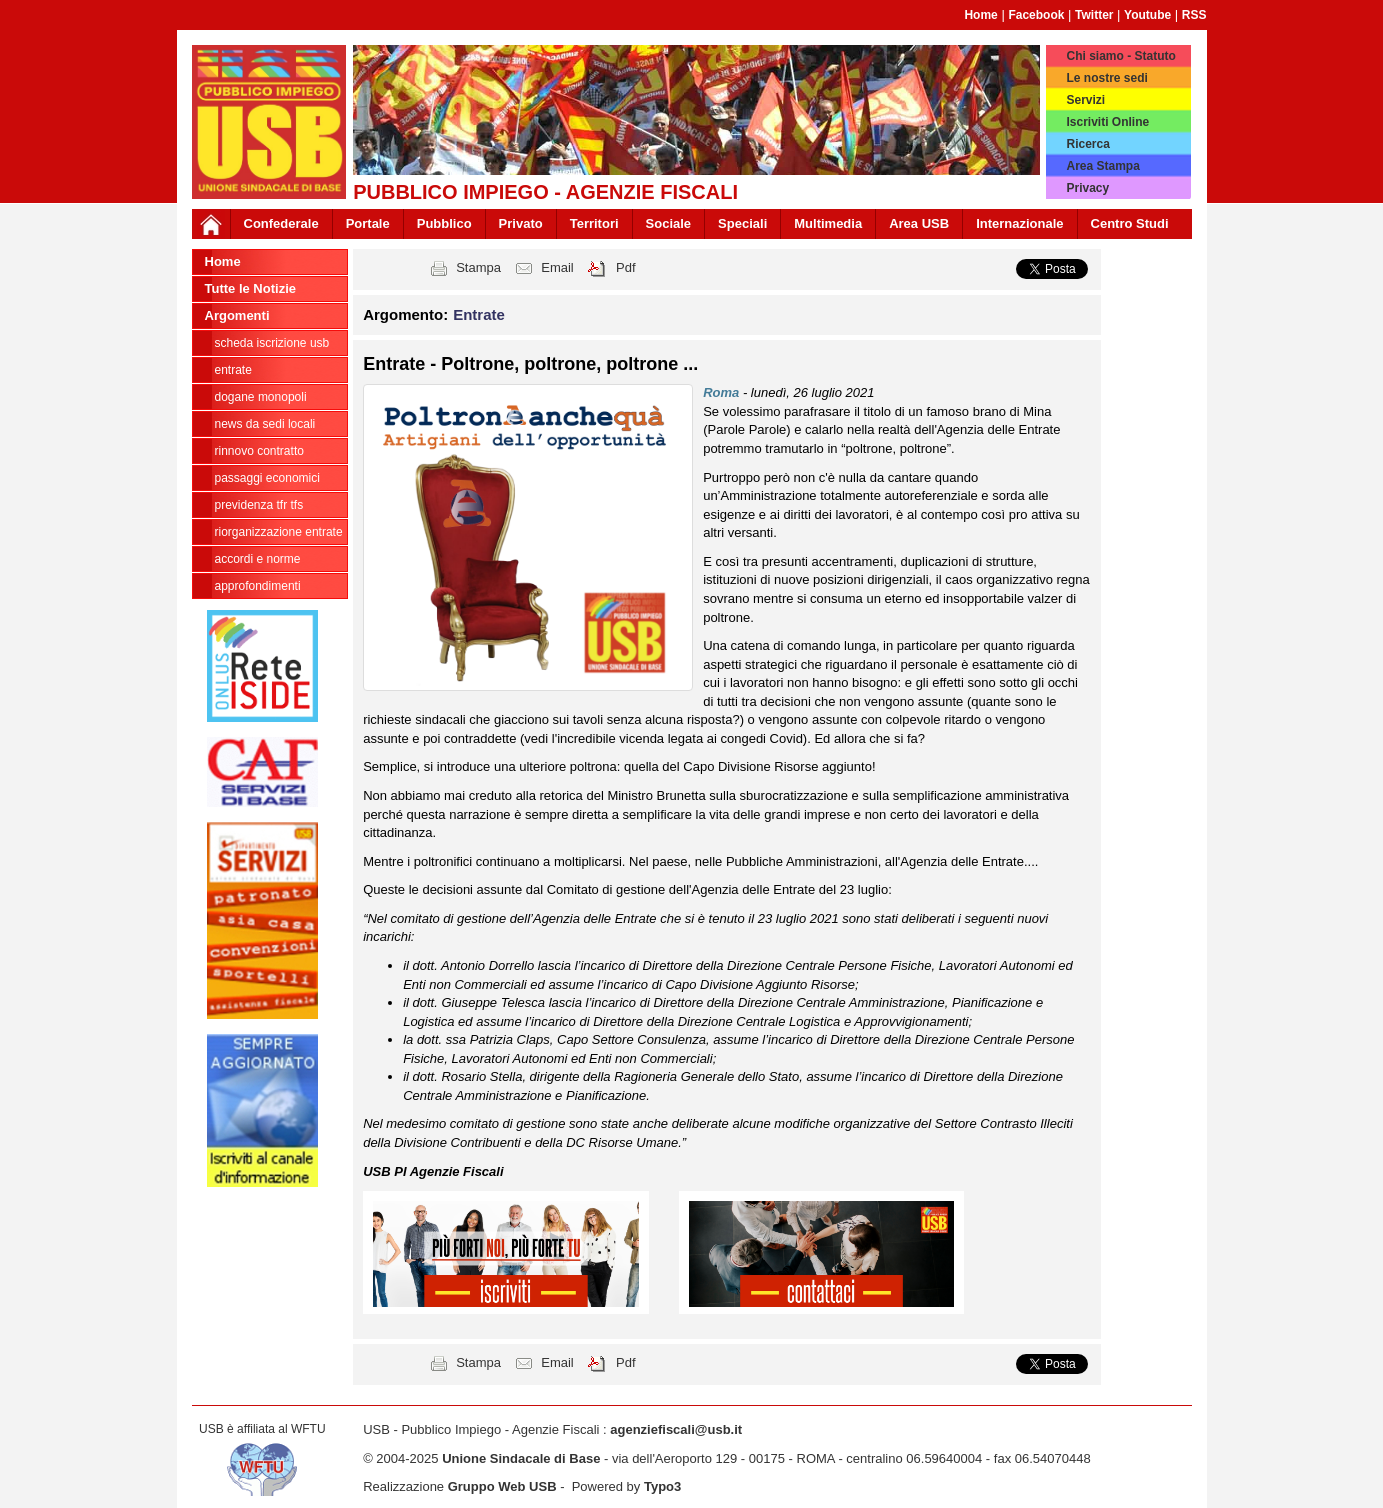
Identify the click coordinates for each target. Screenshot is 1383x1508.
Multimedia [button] (828, 223)
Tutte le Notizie (250, 288)
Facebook (1036, 15)
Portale (368, 223)
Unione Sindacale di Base (521, 1458)
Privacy (1087, 188)
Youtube (1147, 15)
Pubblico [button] (444, 223)
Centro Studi (1130, 223)
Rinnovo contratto (259, 451)
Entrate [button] (479, 314)
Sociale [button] (669, 223)
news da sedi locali (265, 424)
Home (980, 15)
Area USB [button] (919, 223)
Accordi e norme (258, 559)
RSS (1194, 15)
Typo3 (662, 1486)
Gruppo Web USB (502, 1486)
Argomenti (237, 315)
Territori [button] (594, 223)
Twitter (1094, 15)
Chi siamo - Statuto (1120, 56)
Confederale (281, 223)
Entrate (233, 370)
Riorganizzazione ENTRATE (279, 532)
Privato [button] (521, 223)
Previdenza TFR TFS (259, 505)
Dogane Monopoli (261, 397)
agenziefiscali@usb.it (676, 1429)
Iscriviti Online (1107, 122)
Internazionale (1019, 223)
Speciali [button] (742, 223)
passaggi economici (267, 478)
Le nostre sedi (1106, 78)
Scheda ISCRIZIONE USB (272, 343)
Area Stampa (1102, 166)
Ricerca (1087, 144)
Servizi (1085, 100)
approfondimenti (258, 586)
